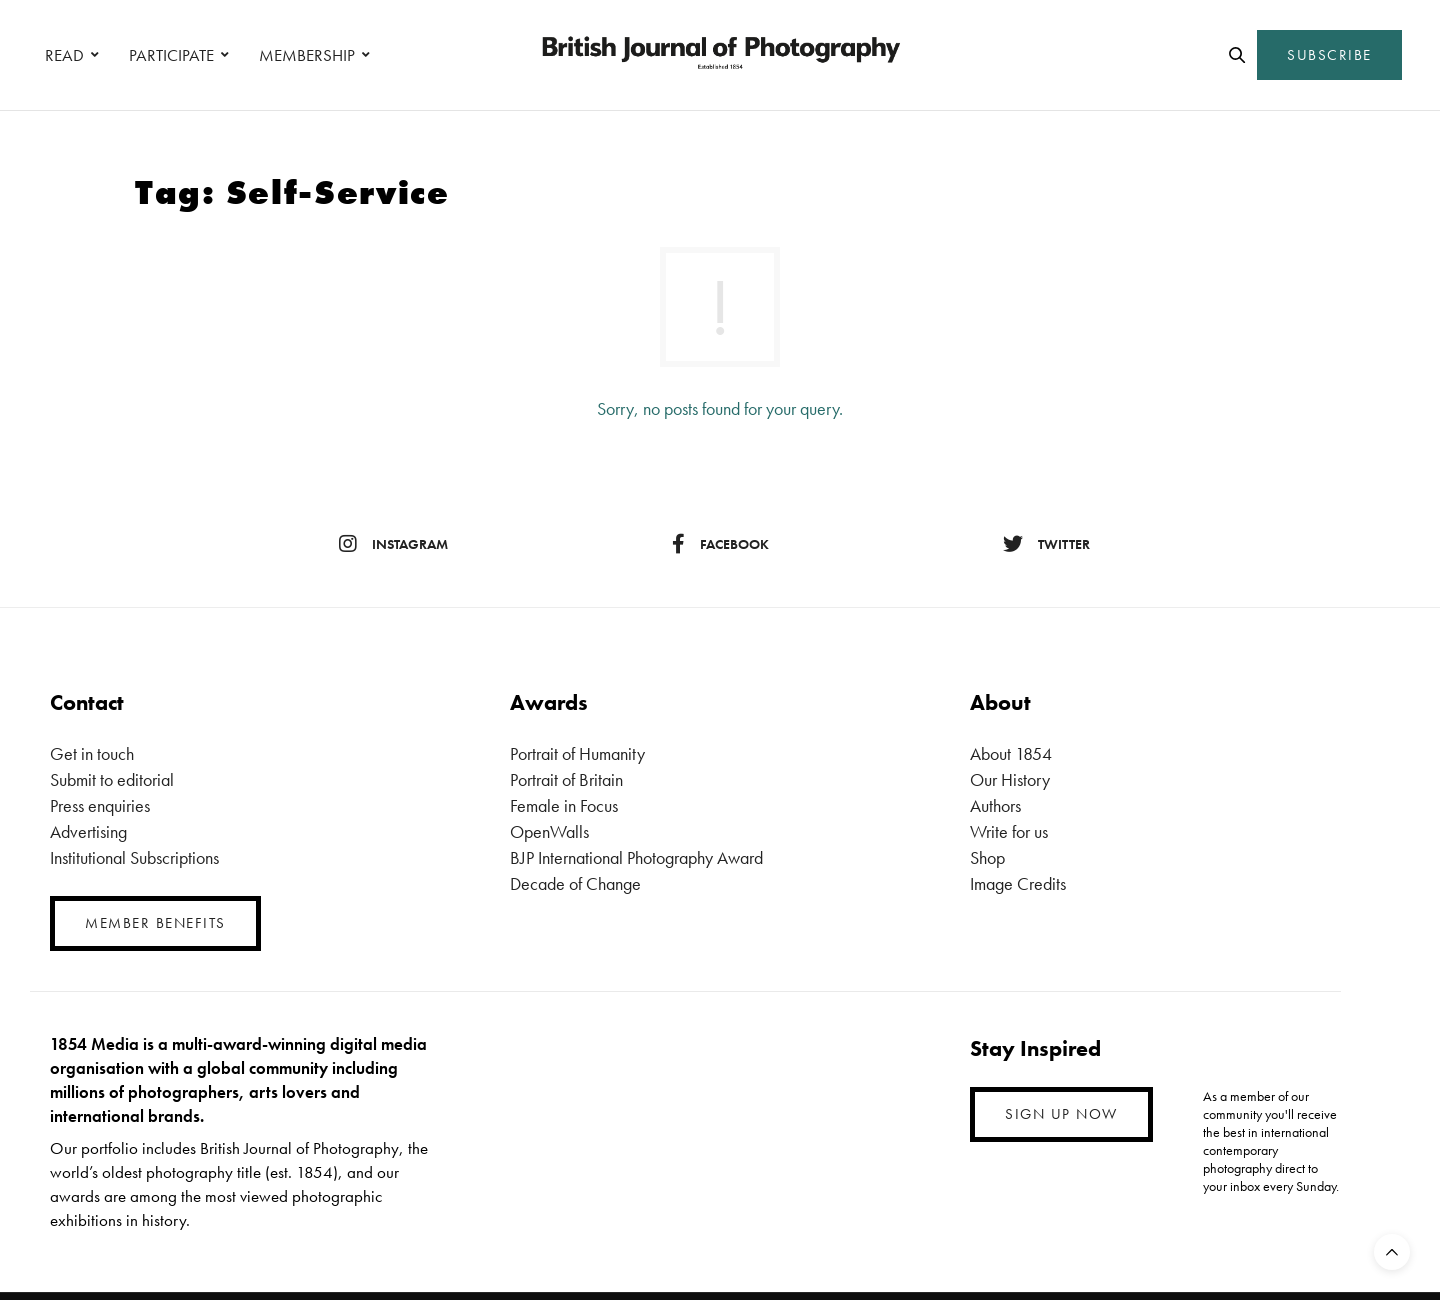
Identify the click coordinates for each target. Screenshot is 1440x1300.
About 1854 (1011, 753)
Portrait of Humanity (577, 753)
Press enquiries (100, 805)
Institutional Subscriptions (134, 857)
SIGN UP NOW (1061, 1114)
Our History (1010, 779)
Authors (995, 805)
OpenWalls (549, 831)
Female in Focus (564, 805)
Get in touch (92, 753)
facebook (720, 544)
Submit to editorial (112, 779)
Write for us (1009, 831)
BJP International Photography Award (636, 857)
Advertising (88, 831)
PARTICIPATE (171, 55)
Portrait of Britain (566, 779)
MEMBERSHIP (307, 55)
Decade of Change (575, 883)
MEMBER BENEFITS (155, 923)
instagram (393, 544)
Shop (987, 857)
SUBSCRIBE (1329, 55)
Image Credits (1018, 883)
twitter (1046, 544)
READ (64, 55)
